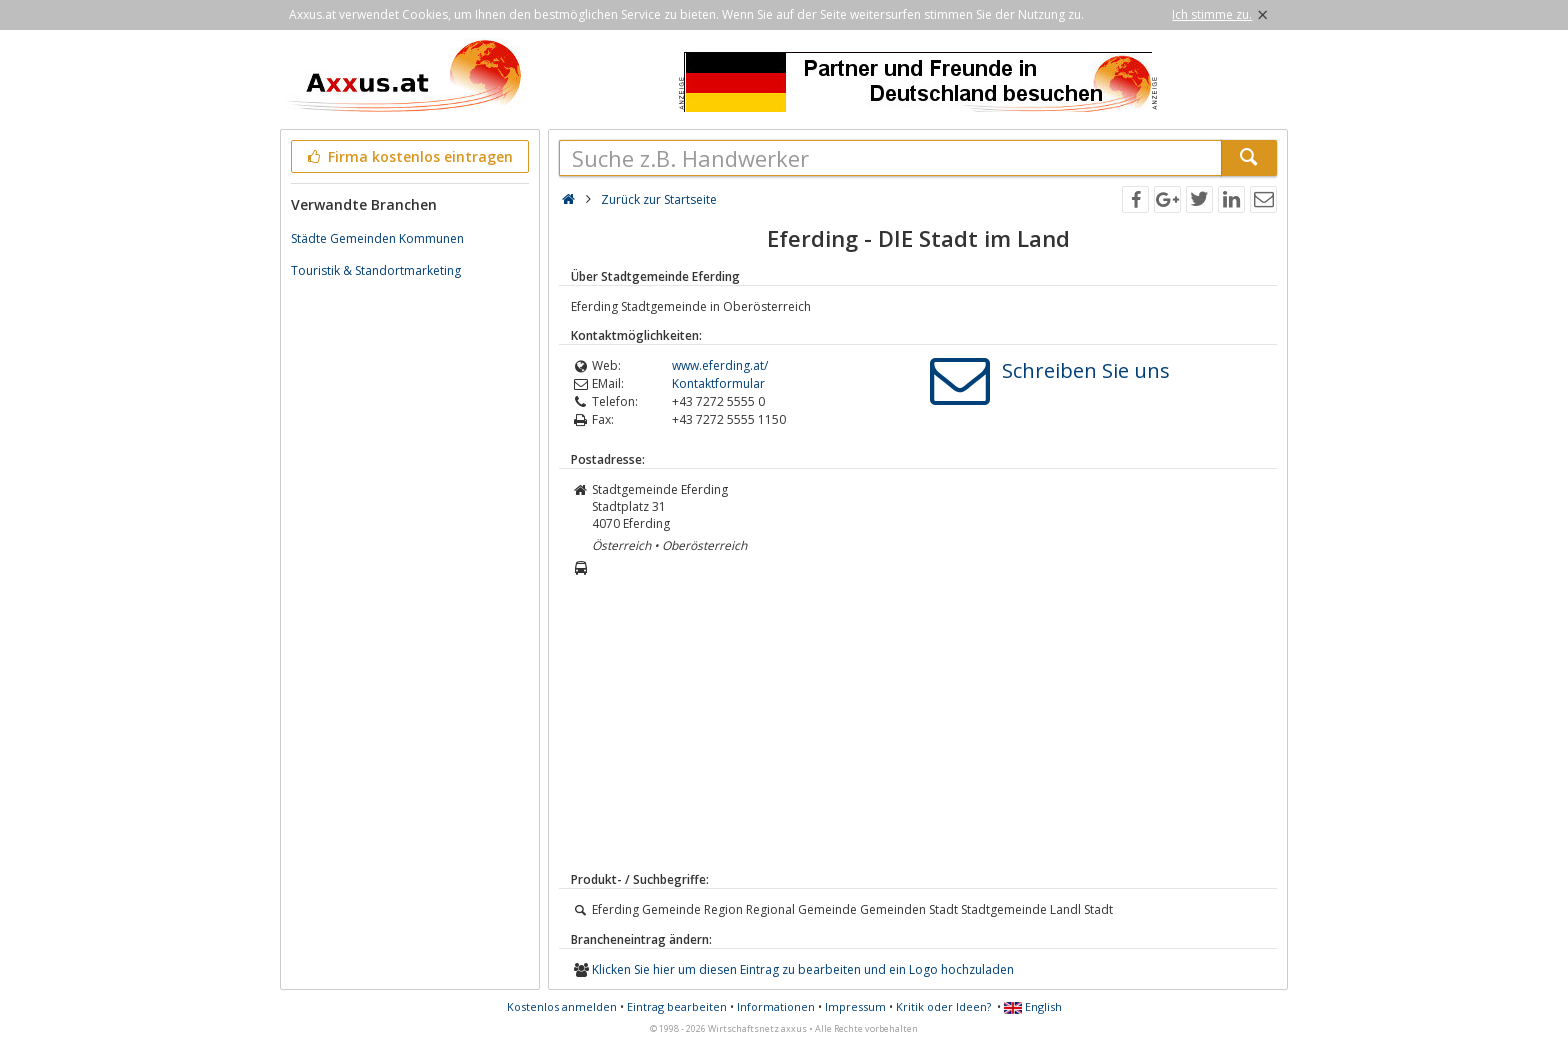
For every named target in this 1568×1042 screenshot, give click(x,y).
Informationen (776, 1006)
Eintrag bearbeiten (677, 1006)
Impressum (855, 1006)
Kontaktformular (718, 383)
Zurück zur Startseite (659, 199)
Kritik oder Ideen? (943, 1006)
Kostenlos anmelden (562, 1006)
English (1033, 1006)
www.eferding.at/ (720, 365)
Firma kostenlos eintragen (408, 156)
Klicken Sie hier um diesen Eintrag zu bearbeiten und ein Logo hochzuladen (803, 969)
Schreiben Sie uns (1086, 370)
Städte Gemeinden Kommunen (377, 238)
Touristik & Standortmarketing (376, 270)
